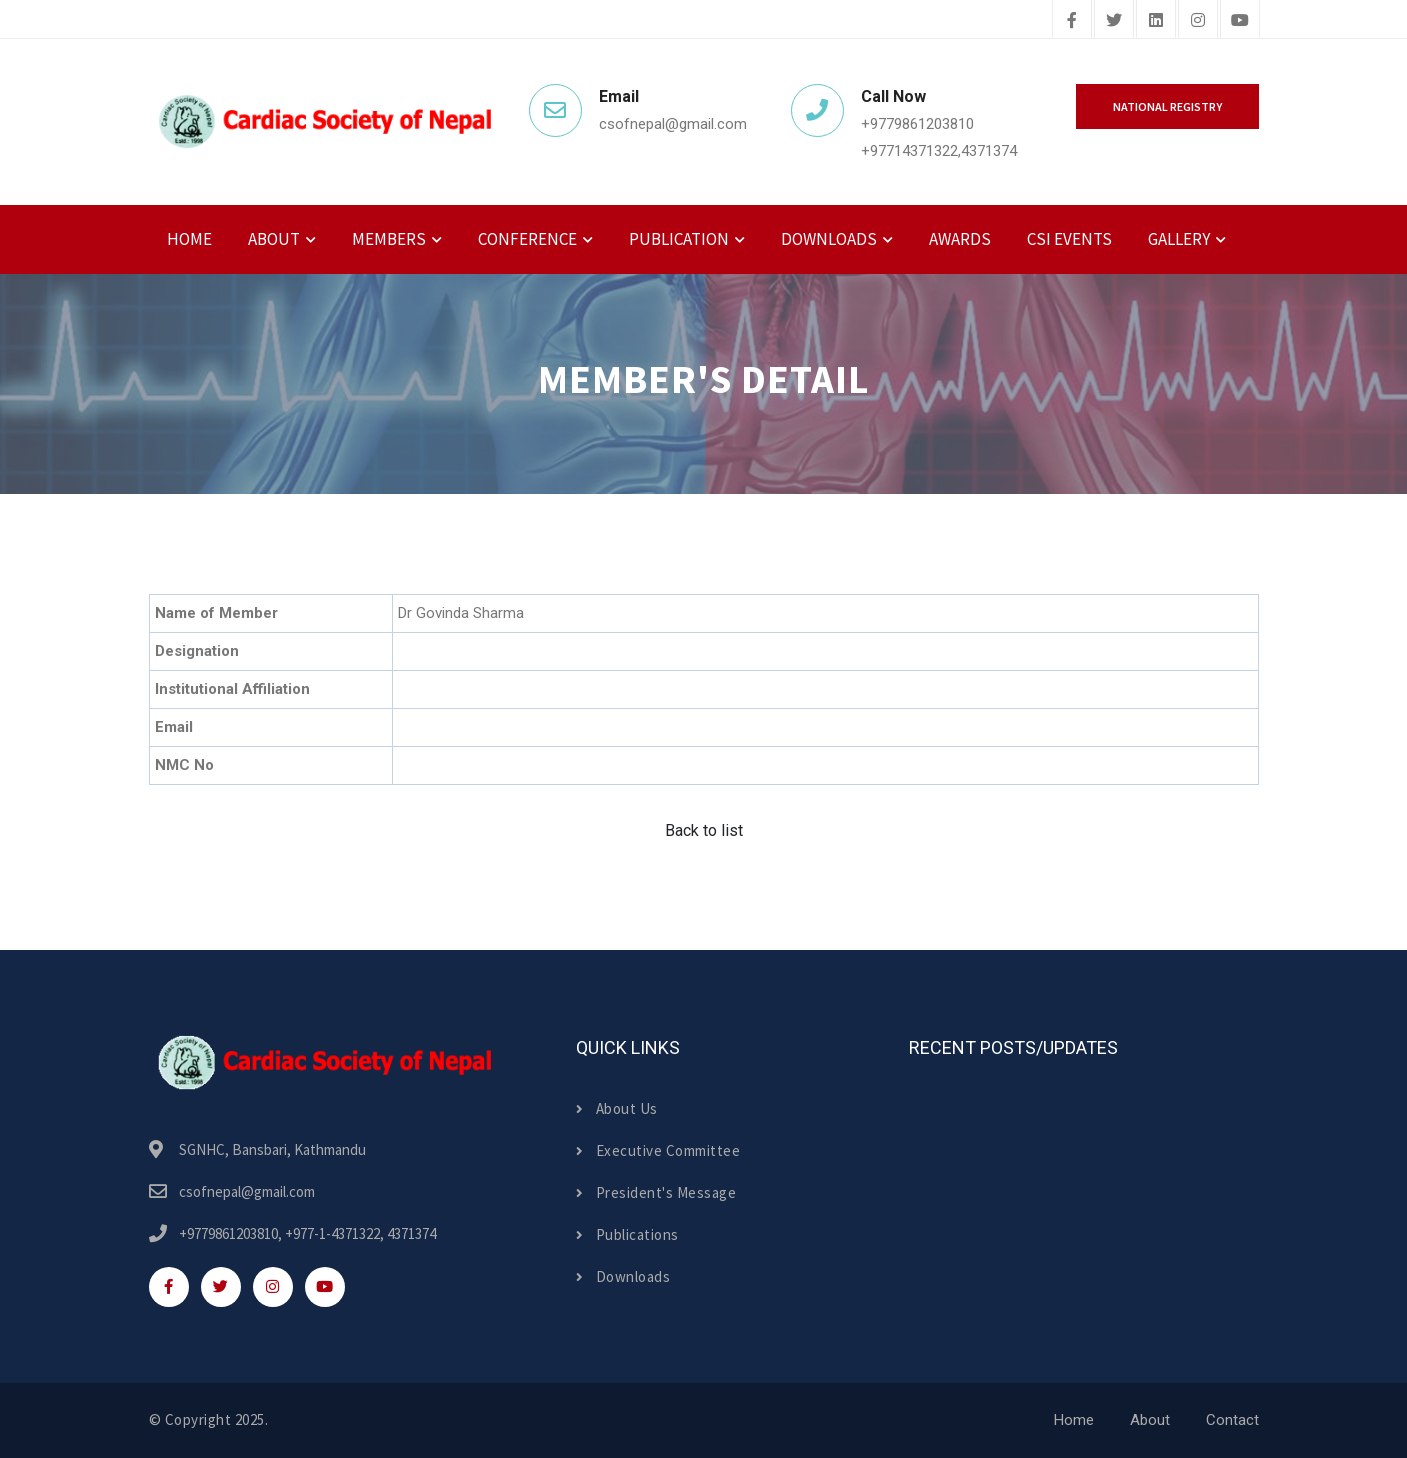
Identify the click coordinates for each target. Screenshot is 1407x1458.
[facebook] (1072, 21)
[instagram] (1198, 21)
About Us (617, 1108)
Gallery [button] (1179, 239)
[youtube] (1240, 21)
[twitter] (1114, 21)
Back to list (704, 830)
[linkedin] (1156, 21)
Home (189, 239)
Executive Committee (658, 1150)
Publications (627, 1234)
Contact (1232, 1420)
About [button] (274, 239)
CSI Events (1069, 239)
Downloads (623, 1276)
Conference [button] (527, 239)
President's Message (656, 1192)
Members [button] (389, 239)
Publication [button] (679, 239)
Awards (960, 239)
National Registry (1167, 106)
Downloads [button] (829, 239)
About (1150, 1420)
